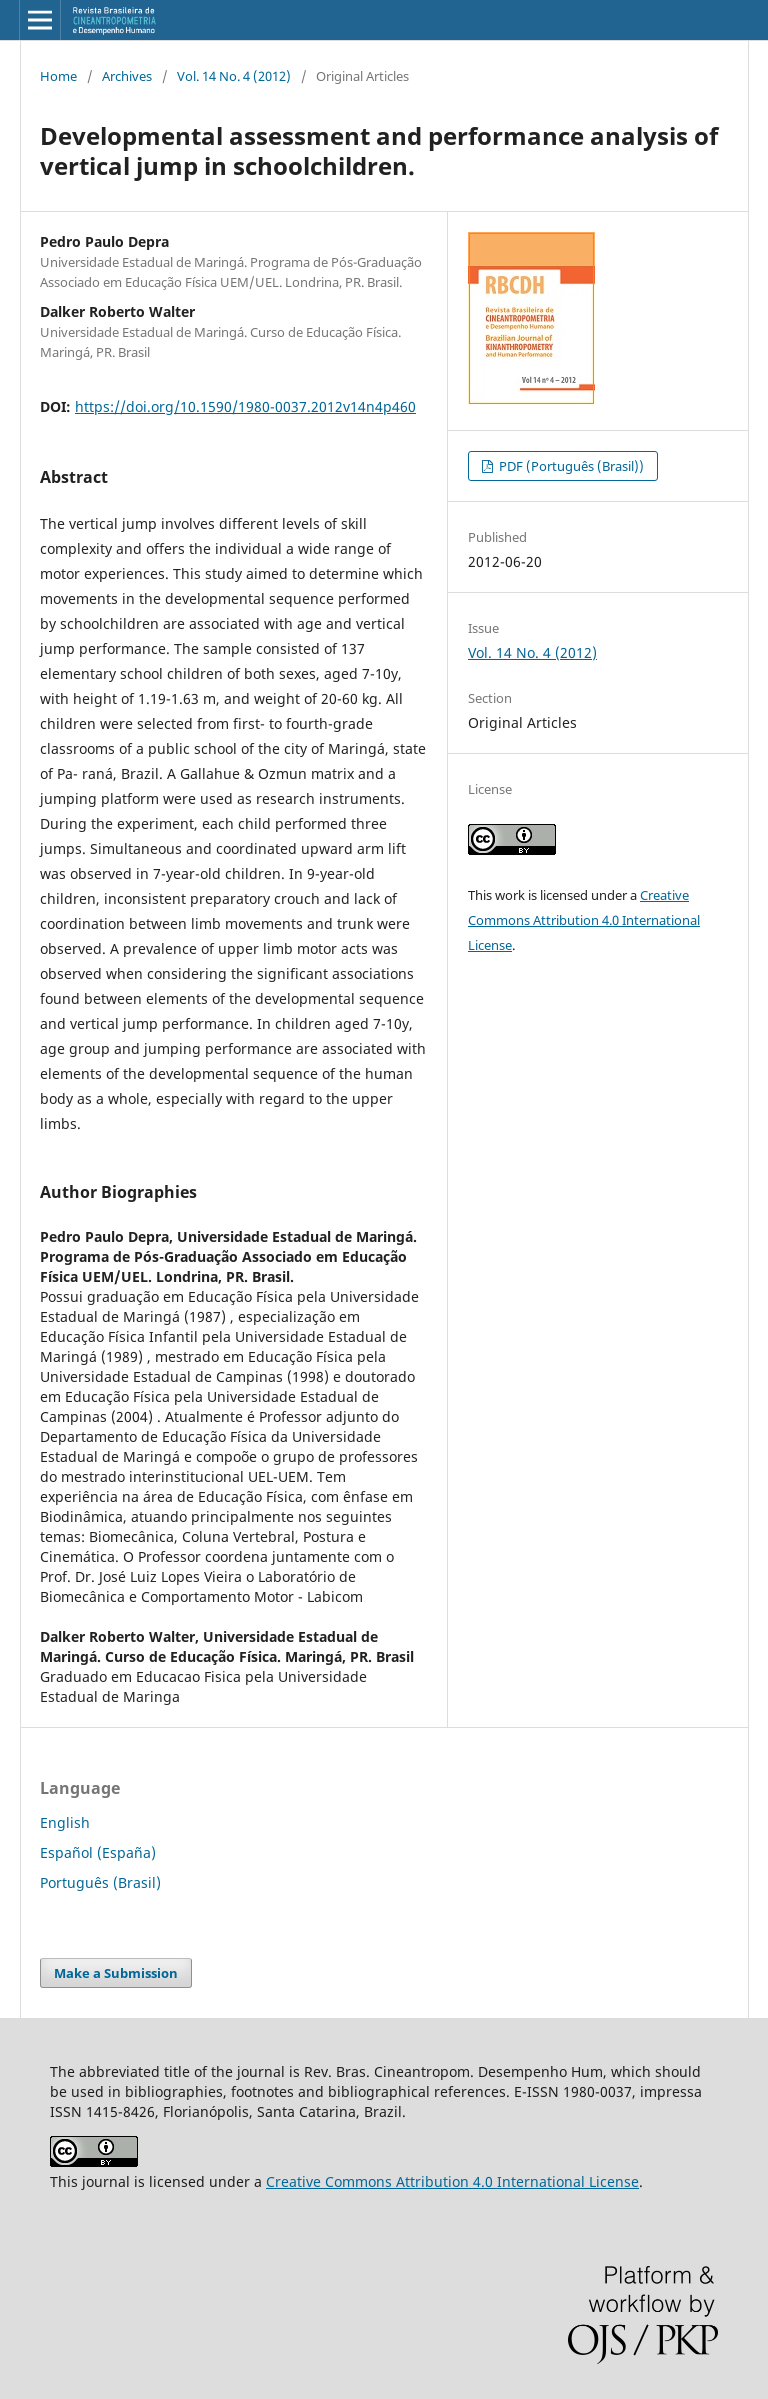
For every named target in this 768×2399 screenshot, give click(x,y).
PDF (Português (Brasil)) (570, 466)
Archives (127, 76)
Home (58, 76)
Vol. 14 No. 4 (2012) (234, 76)
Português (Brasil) (100, 1882)
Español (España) (98, 1852)
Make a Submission (116, 1973)
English (65, 1822)
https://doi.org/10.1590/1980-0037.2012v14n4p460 (245, 406)
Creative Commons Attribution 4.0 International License (584, 920)
